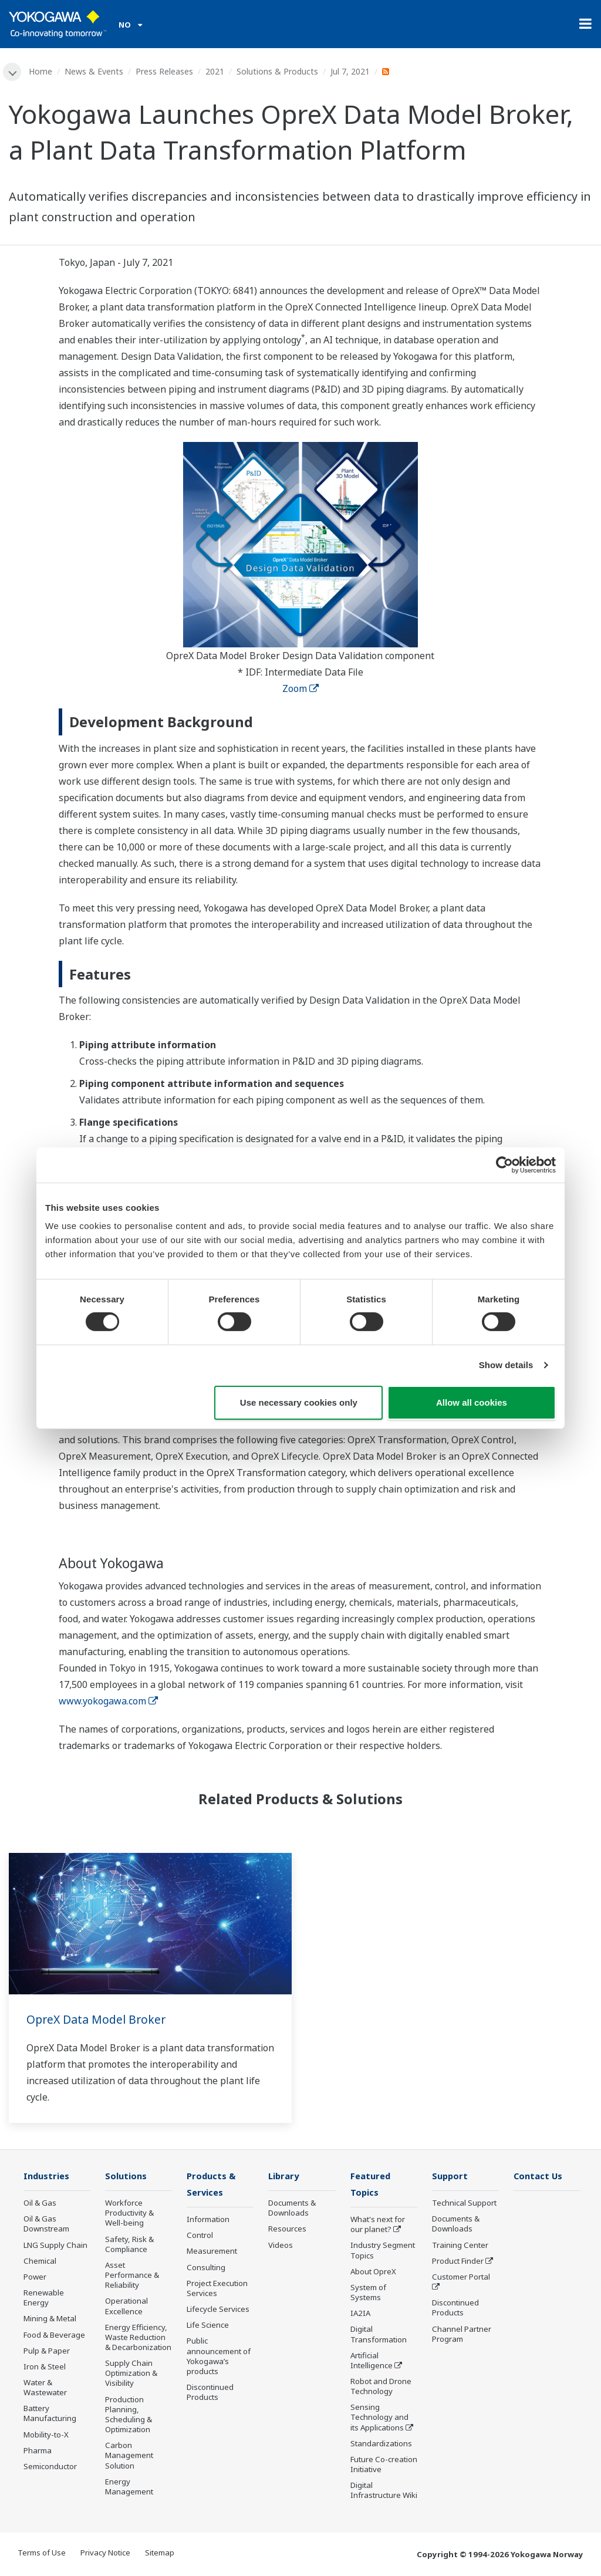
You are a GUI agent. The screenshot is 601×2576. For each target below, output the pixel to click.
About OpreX (373, 2272)
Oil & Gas (39, 2204)
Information (208, 2221)
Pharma (37, 2451)
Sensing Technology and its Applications (379, 2418)
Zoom (300, 689)
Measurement (212, 2252)
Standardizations (381, 2444)
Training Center (460, 2245)
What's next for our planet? (377, 2226)
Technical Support (464, 2204)
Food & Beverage (54, 2335)
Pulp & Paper (46, 2351)
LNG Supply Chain (55, 2245)
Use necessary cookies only (298, 1402)
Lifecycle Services (218, 2310)
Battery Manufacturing (49, 2414)
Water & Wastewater (45, 2388)
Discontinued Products (210, 2393)
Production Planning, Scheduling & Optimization (128, 2415)
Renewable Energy (43, 2298)
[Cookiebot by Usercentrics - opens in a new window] (504, 1164)
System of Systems (368, 2294)
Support (451, 2176)
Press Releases (165, 71)
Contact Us (539, 2176)
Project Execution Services (217, 2289)
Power (34, 2278)
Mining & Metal (49, 2319)
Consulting (206, 2268)
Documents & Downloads (292, 2209)
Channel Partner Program (461, 2334)
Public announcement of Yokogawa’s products (219, 2357)
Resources (287, 2229)
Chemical (39, 2261)
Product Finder (458, 2261)
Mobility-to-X (46, 2435)
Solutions (126, 2176)
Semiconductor (50, 2467)
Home (41, 71)
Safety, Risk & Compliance (129, 2244)
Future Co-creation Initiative (383, 2466)
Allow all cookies (471, 1402)
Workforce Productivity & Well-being (129, 2214)
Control (200, 2236)
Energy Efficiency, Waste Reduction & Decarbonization (138, 2337)
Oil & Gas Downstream (46, 2224)
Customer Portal (461, 2278)
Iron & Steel (44, 2367)
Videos (280, 2245)
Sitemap (159, 2553)
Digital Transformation (378, 2335)
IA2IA (360, 2315)
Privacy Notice (105, 2553)
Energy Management (129, 2487)
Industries (47, 2176)
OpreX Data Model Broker (98, 2020)
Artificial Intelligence (371, 2361)
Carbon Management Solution (129, 2456)
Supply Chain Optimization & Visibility (131, 2374)
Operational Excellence (126, 2307)
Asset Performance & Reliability (132, 2276)
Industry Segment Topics (382, 2251)
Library (284, 2176)
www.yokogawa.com (108, 1700)
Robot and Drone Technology (380, 2388)
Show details (506, 1365)
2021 (215, 71)
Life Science (208, 2326)
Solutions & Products (278, 71)
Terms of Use (42, 2553)
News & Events (94, 71)
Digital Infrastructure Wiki (383, 2492)
